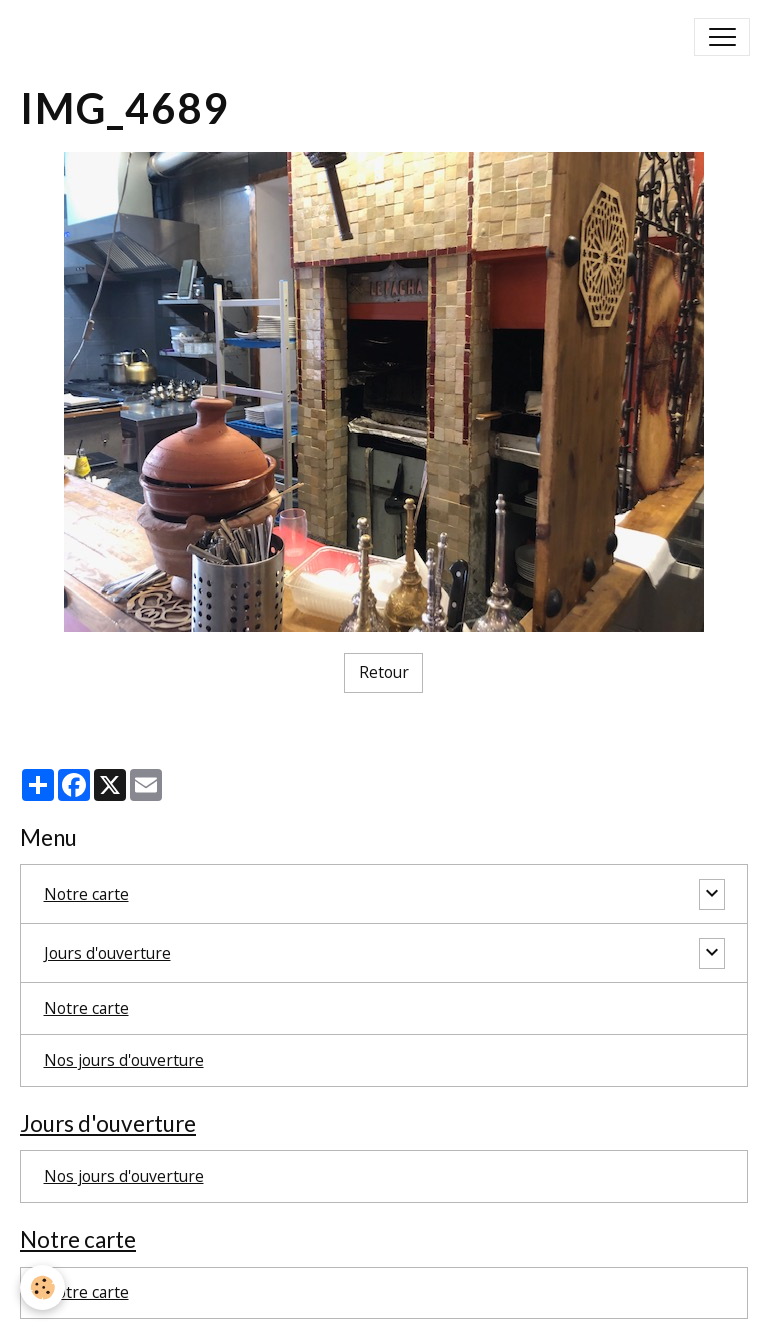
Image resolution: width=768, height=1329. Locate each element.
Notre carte (86, 894)
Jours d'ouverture (107, 953)
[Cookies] (42, 1287)
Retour (384, 672)
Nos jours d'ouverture (124, 1060)
